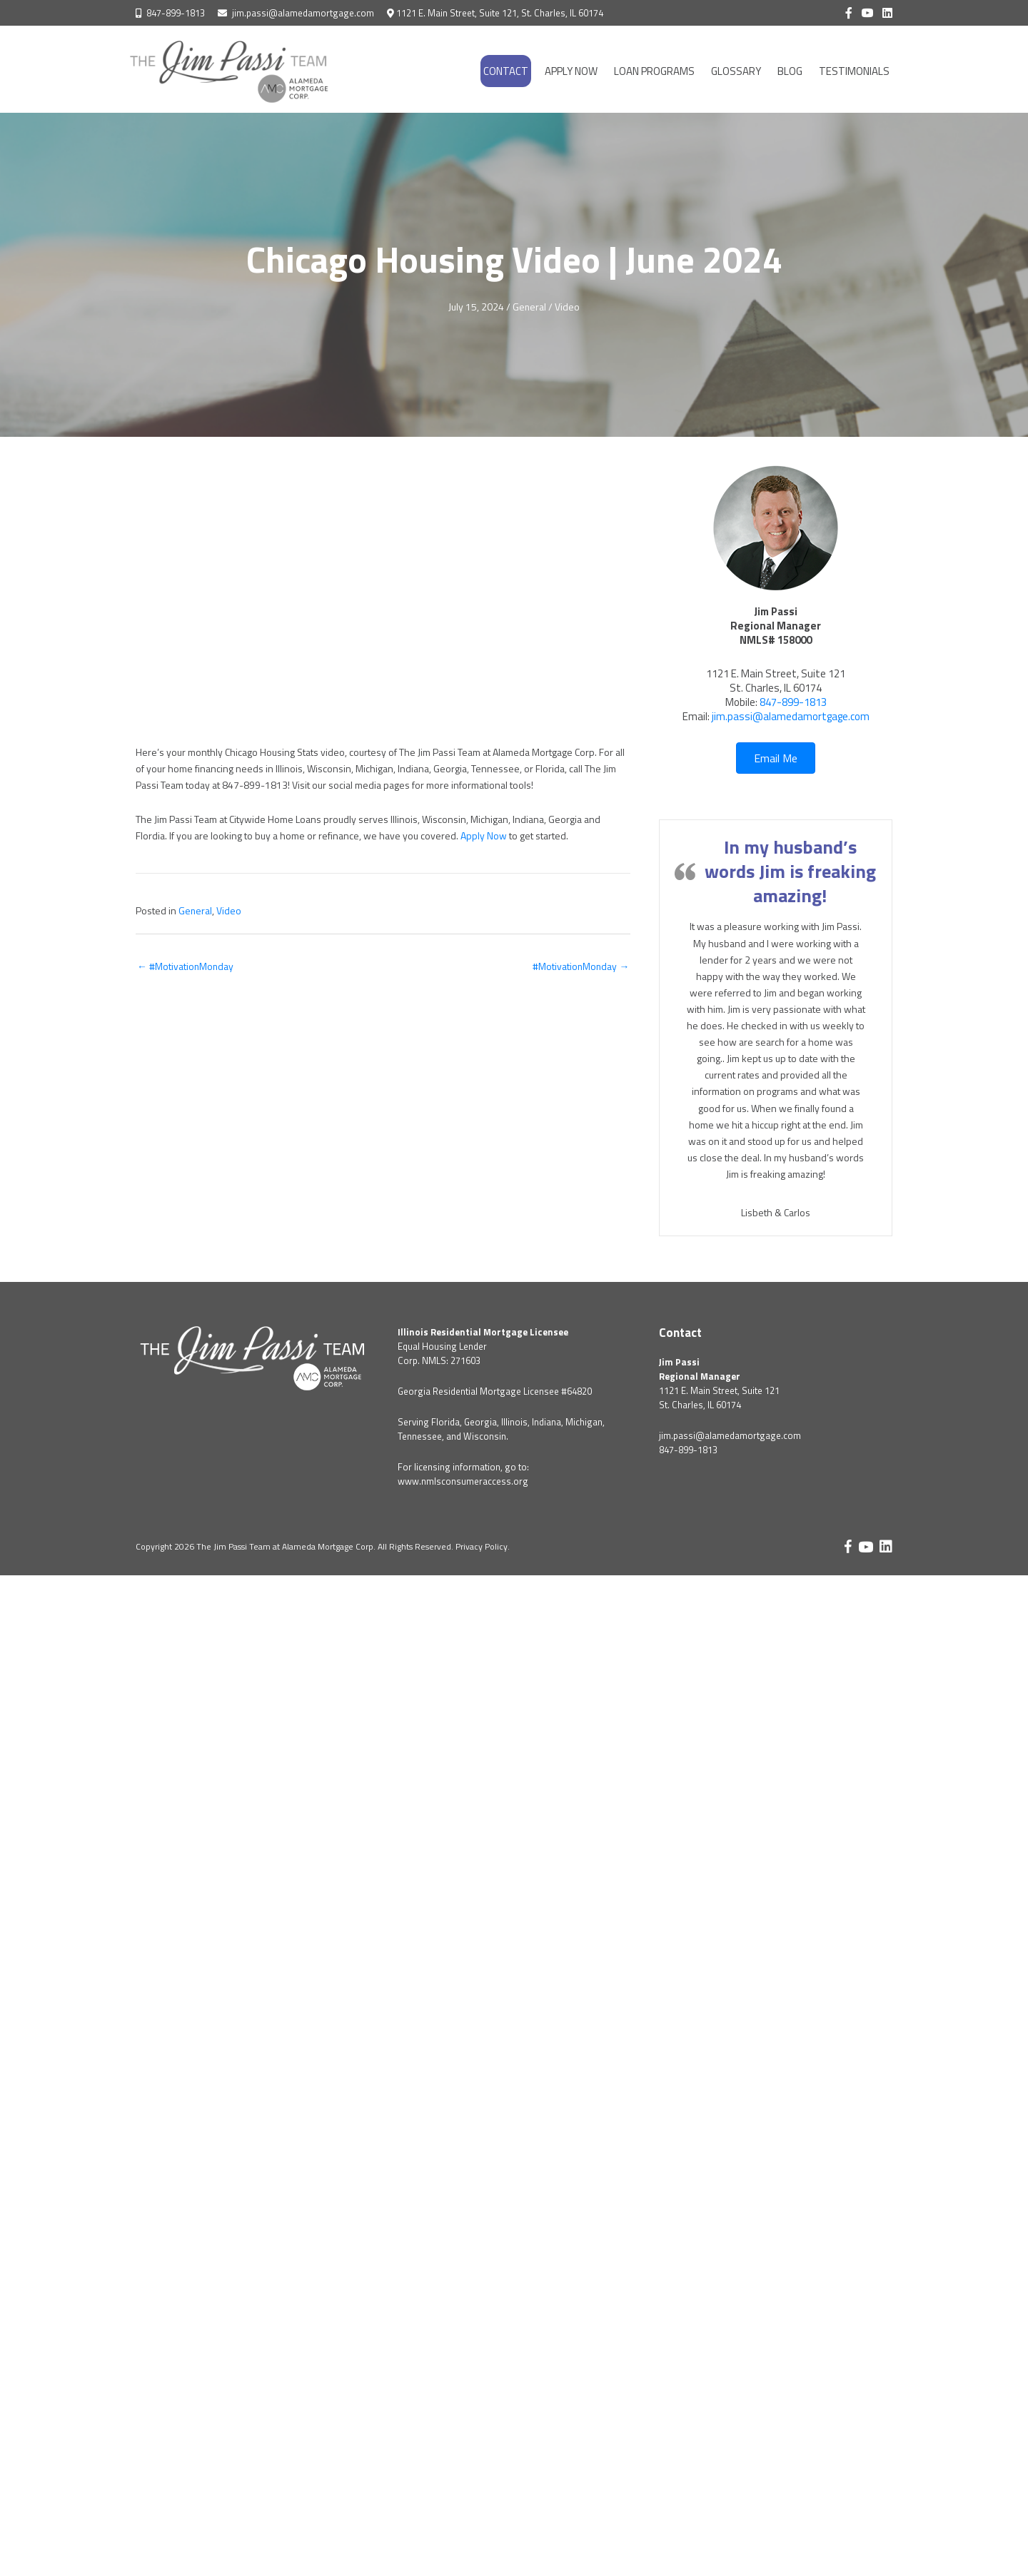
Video (567, 306)
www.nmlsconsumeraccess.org (463, 1480)
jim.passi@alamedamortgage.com (303, 13)
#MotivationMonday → (580, 963)
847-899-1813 (175, 13)
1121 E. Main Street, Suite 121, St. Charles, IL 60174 (499, 13)
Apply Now (483, 834)
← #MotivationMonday (186, 963)
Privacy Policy (481, 1546)
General (530, 306)
